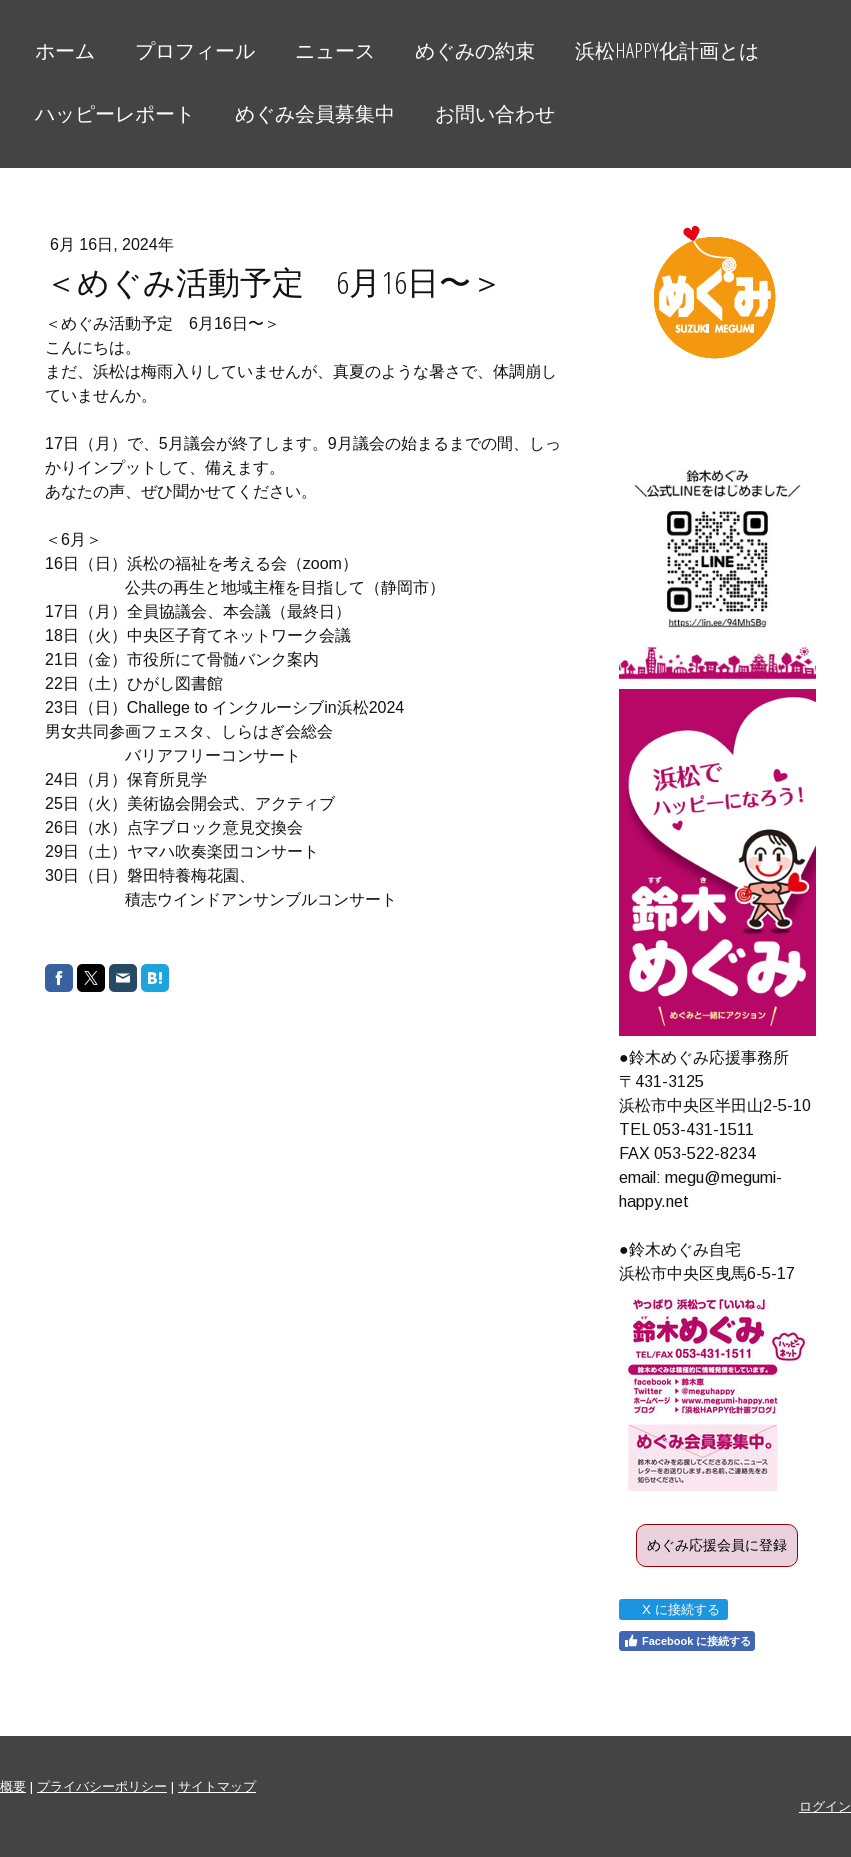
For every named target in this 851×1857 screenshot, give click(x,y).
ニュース (335, 50)
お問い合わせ (495, 113)
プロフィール (195, 50)
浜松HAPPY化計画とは (667, 50)
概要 (13, 1786)
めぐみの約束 (475, 50)
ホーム (65, 50)
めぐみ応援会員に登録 (717, 1545)
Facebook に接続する (687, 1641)
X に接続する (672, 1609)
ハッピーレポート (115, 113)
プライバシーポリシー (102, 1786)
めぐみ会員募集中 (315, 113)
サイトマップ (217, 1786)
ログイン (825, 1806)
